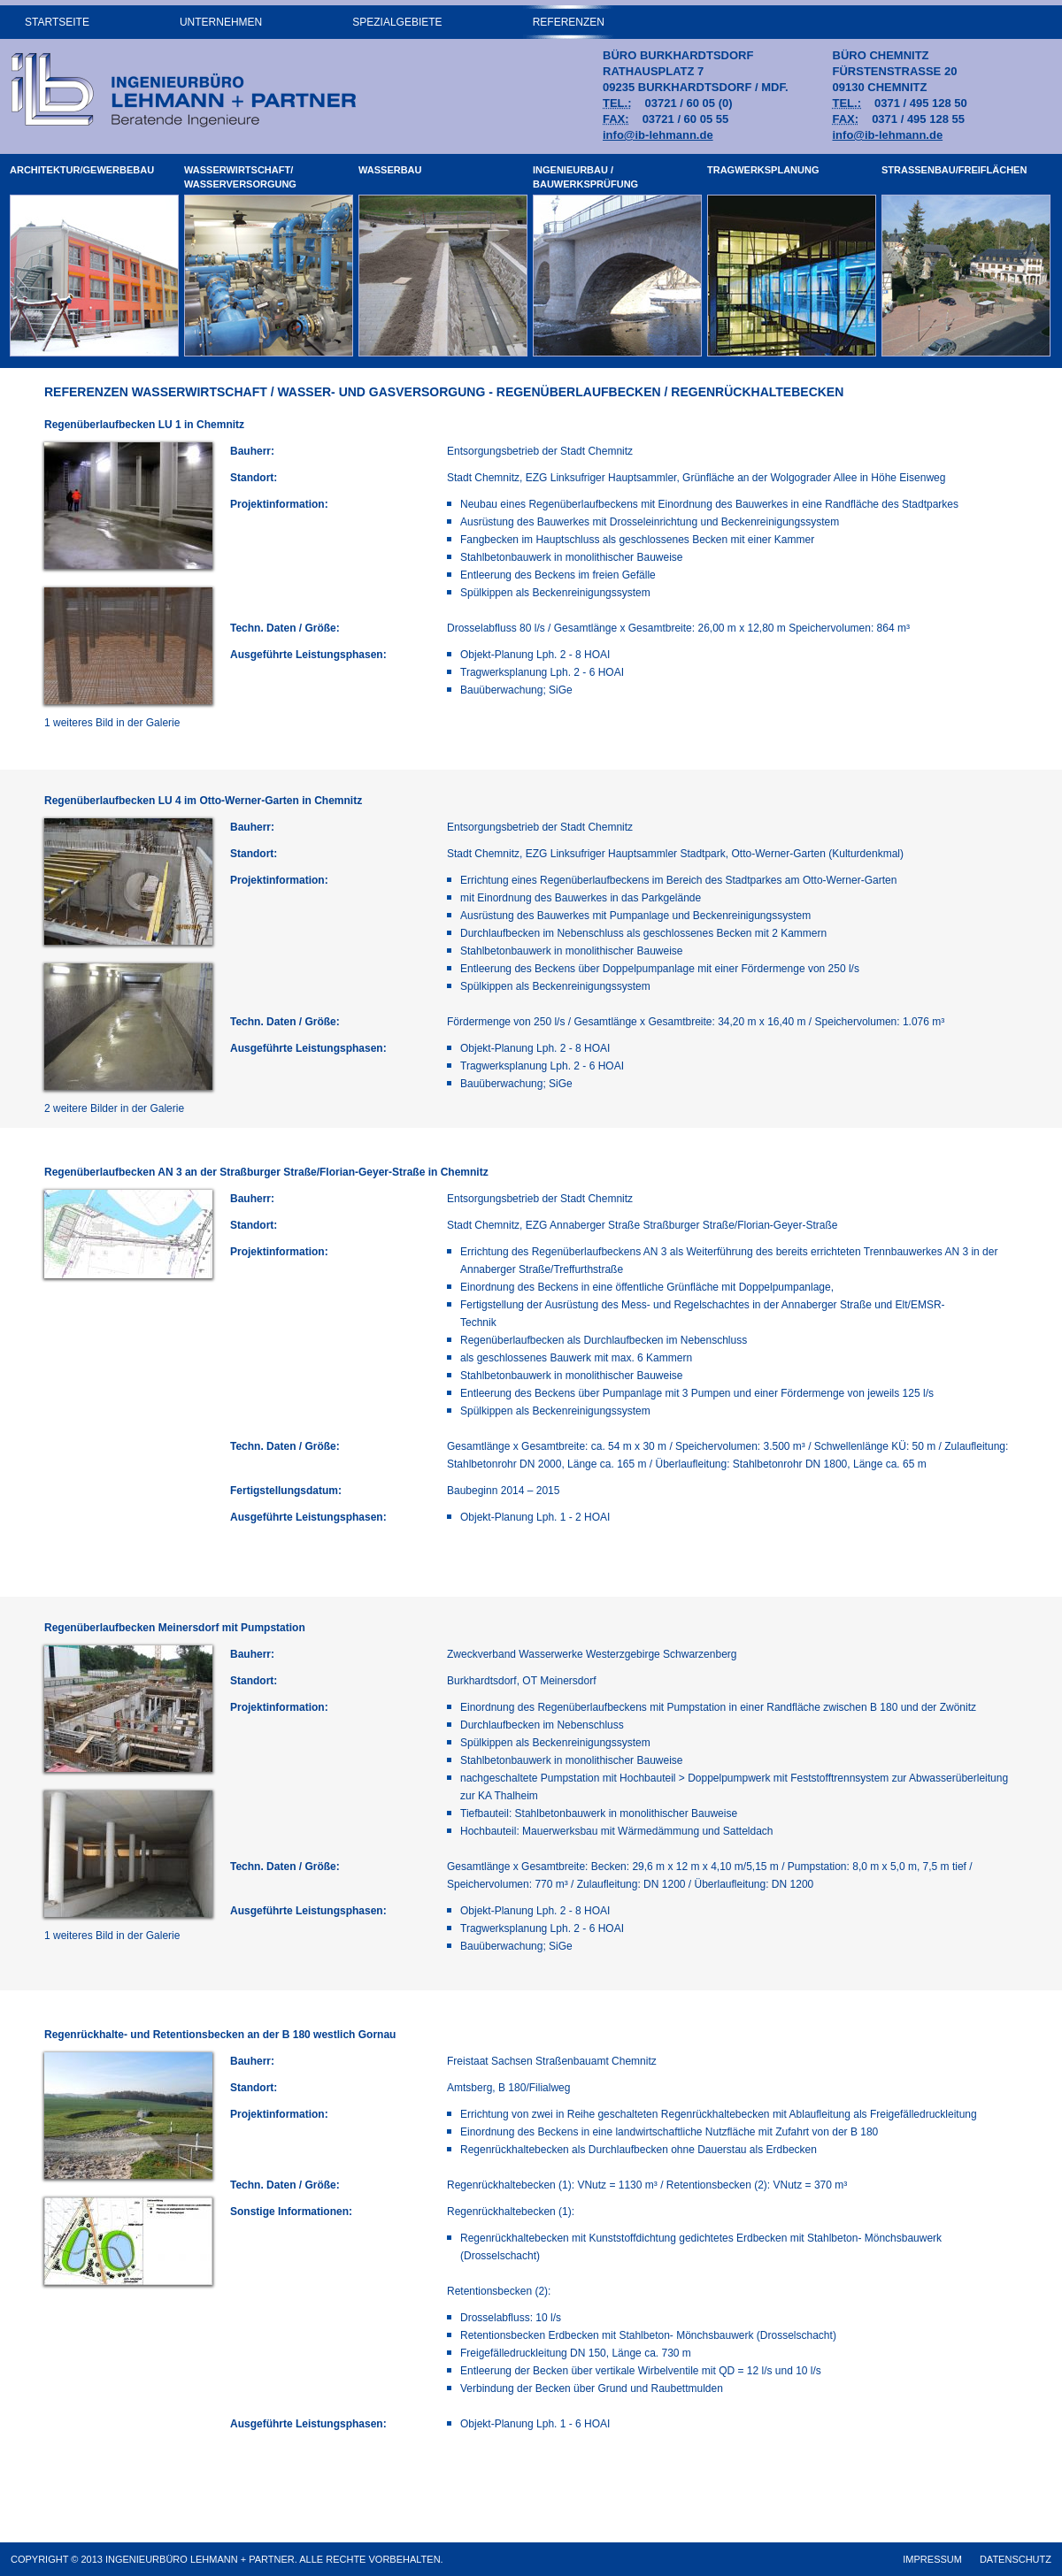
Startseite (57, 22)
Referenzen (568, 22)
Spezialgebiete (397, 22)
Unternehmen (221, 22)
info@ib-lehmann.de (658, 135)
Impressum (932, 2559)
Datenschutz (1015, 2559)
